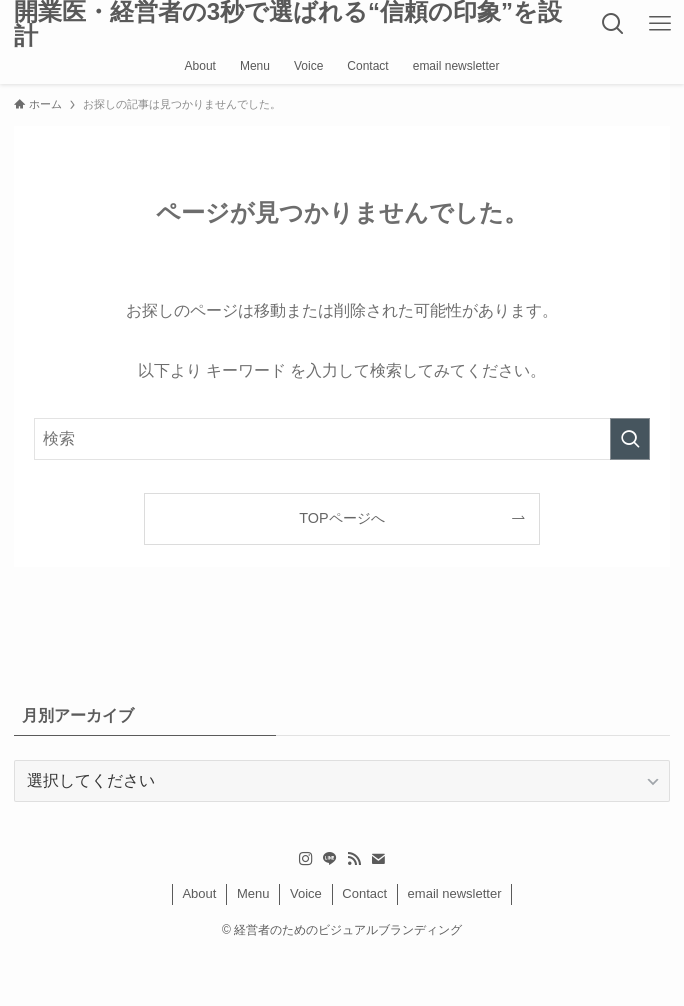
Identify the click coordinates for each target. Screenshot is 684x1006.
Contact (364, 893)
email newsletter (455, 893)
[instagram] (306, 859)
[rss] (354, 859)
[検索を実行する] (630, 439)
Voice (306, 893)
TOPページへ (341, 518)
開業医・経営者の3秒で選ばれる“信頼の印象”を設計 (288, 24)
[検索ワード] (342, 439)
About (199, 893)
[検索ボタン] (613, 24)
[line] (330, 859)
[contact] (378, 859)
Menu (253, 893)
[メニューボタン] (660, 24)
